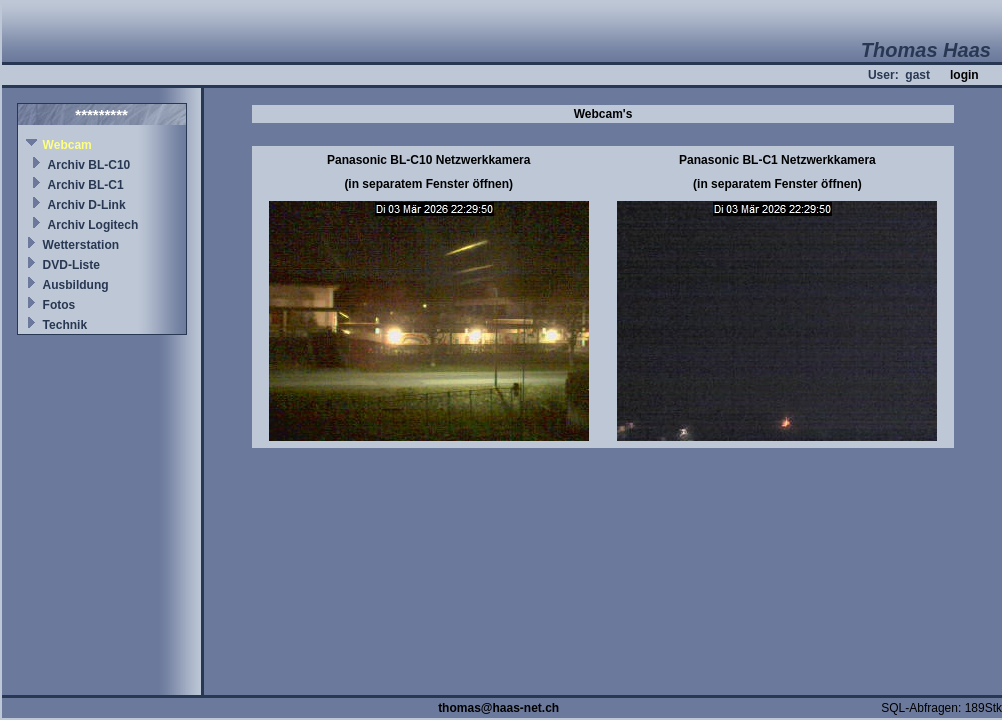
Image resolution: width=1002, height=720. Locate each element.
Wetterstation (81, 245)
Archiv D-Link (87, 205)
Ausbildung (76, 285)
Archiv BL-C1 (86, 185)
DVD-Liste (71, 265)
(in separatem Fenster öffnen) (428, 184)
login (964, 75)
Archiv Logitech (93, 225)
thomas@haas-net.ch (498, 708)
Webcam (67, 145)
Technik (65, 325)
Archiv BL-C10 (89, 165)
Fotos (59, 305)
